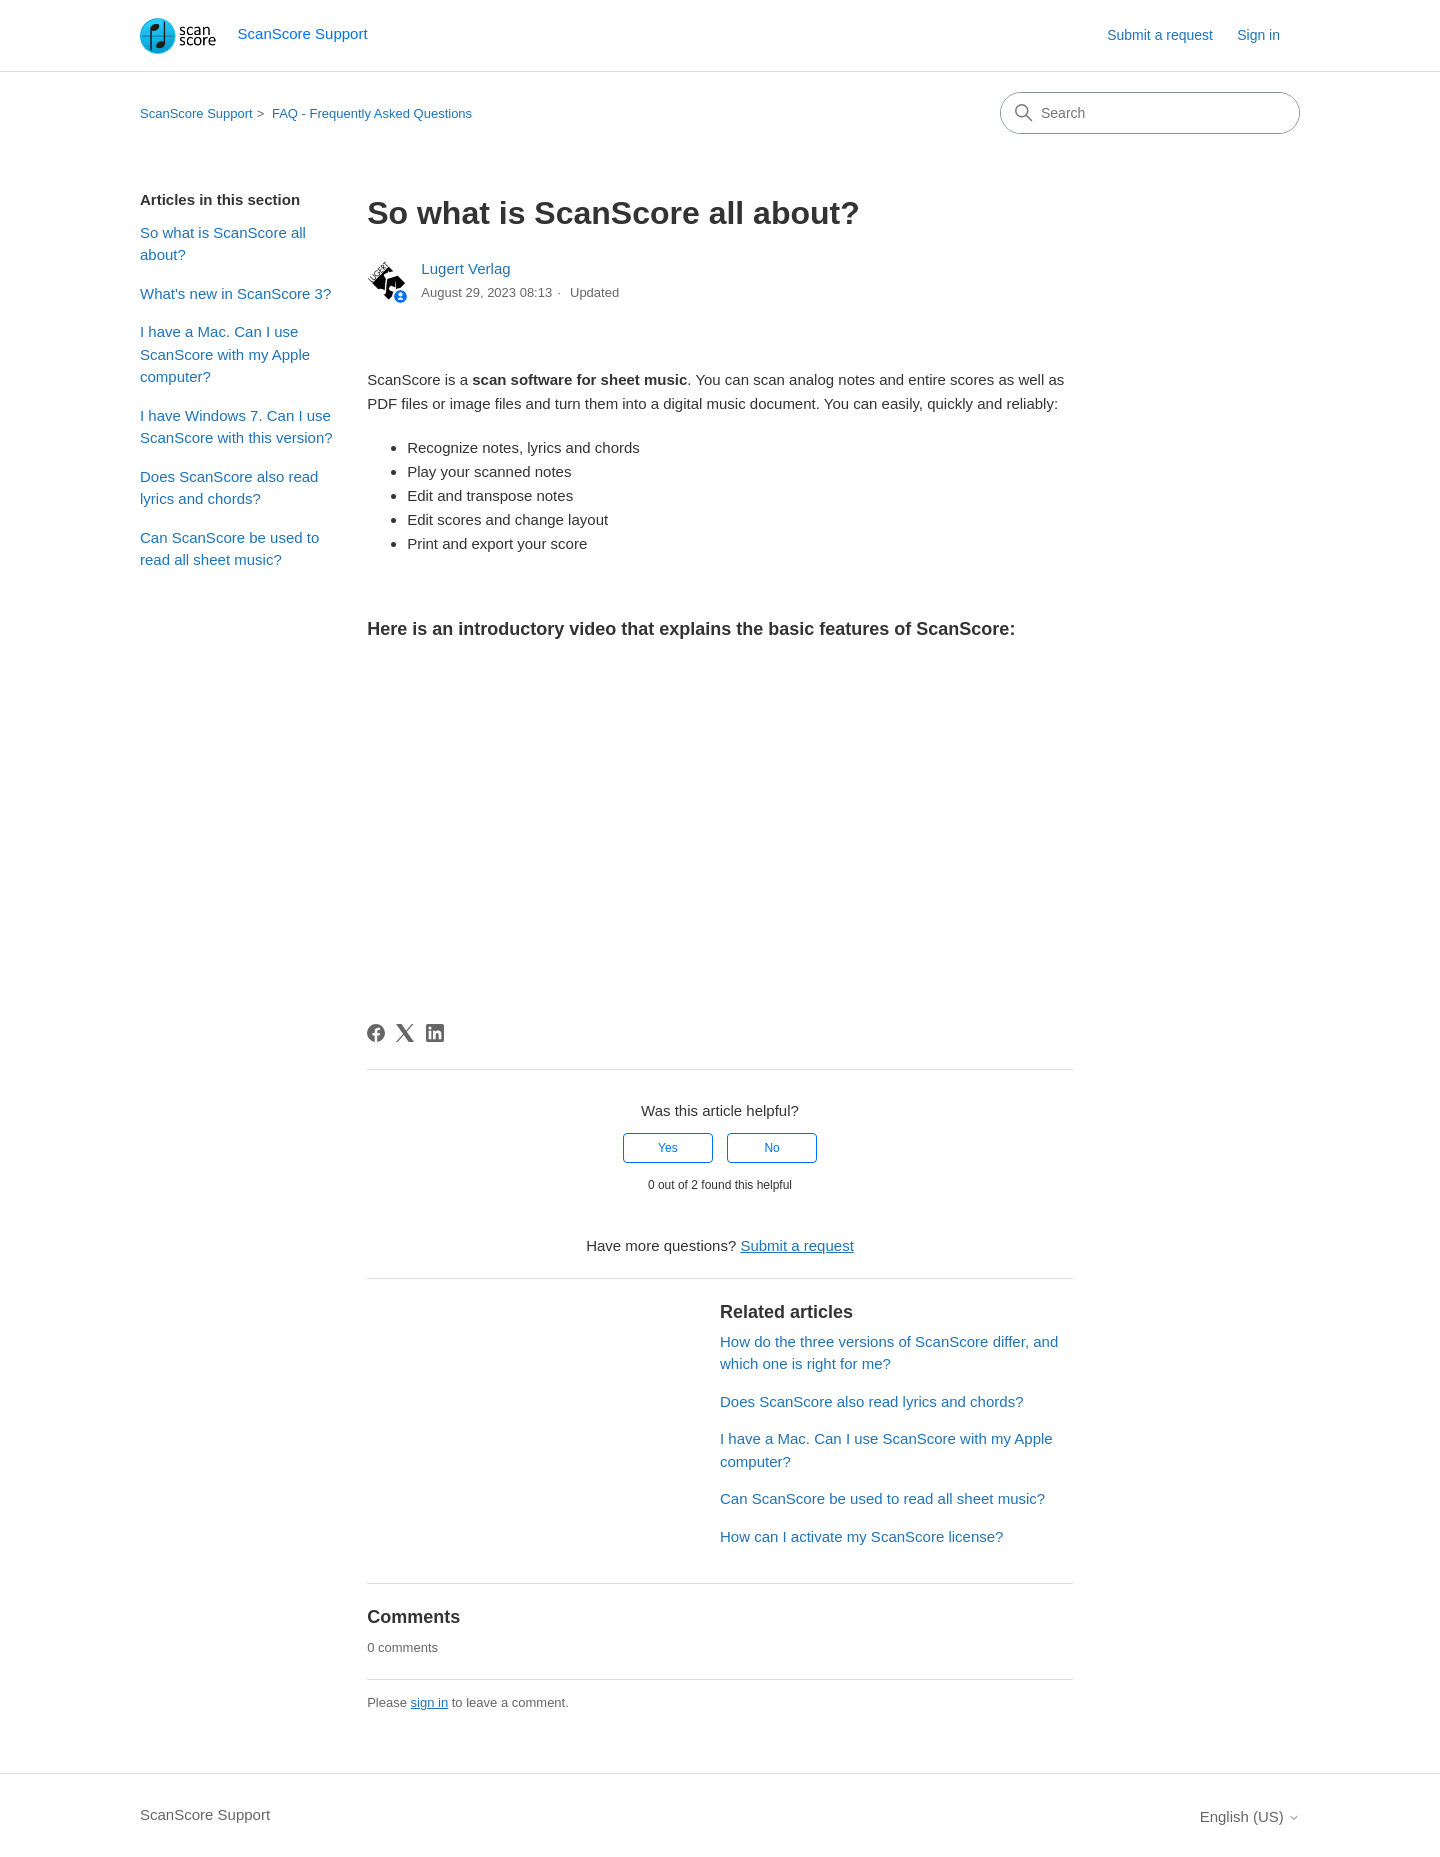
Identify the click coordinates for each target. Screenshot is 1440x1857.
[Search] (1150, 113)
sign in (430, 1702)
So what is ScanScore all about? (223, 244)
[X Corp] (405, 1033)
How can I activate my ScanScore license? (861, 1536)
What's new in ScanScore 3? (235, 293)
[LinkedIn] (435, 1033)
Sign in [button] (1258, 35)
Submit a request (1160, 35)
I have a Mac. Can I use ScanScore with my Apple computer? (225, 354)
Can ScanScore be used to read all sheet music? (229, 549)
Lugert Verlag (465, 268)
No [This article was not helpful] (771, 1148)
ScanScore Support (196, 113)
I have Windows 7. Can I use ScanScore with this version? (236, 427)
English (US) (1250, 1816)
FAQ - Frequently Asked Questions (372, 113)
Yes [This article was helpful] (668, 1148)
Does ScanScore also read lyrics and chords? (229, 488)
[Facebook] (376, 1033)
